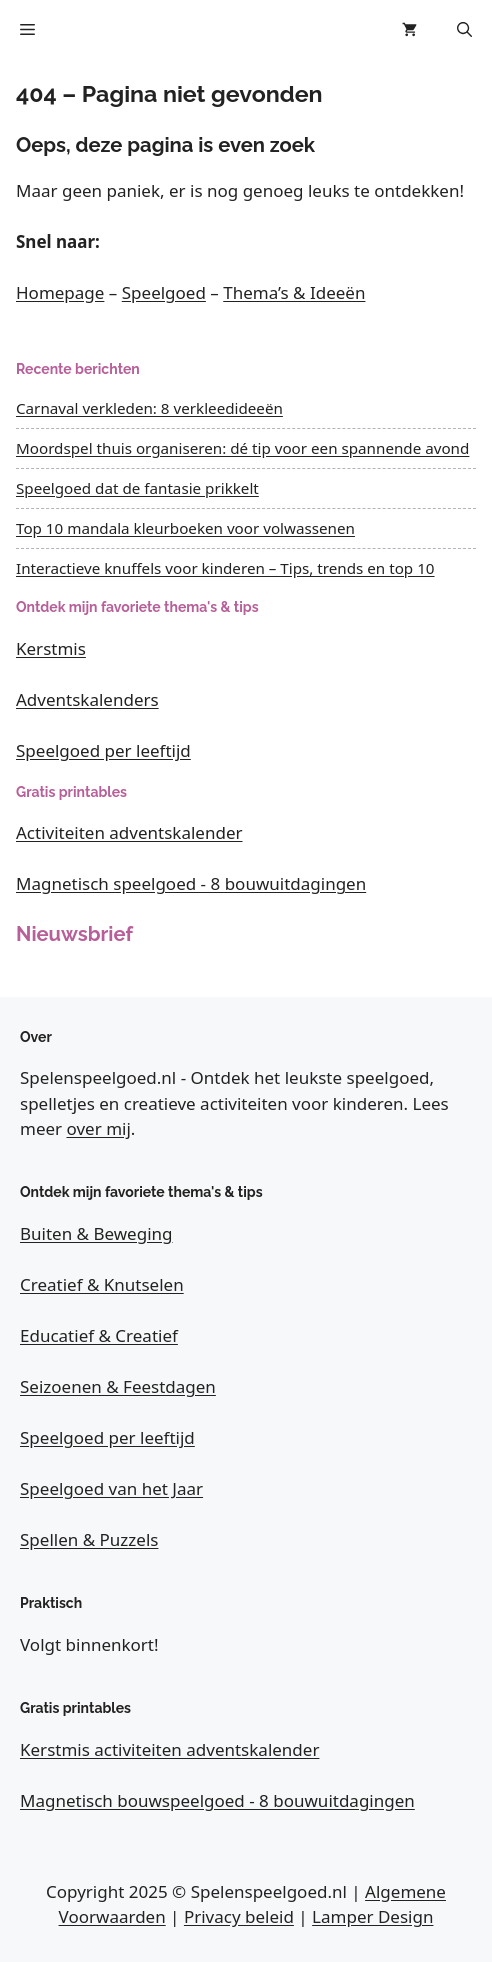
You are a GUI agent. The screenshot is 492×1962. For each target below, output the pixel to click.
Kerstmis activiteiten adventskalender (169, 1749)
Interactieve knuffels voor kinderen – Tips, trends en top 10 (225, 568)
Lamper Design (372, 1916)
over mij (99, 1128)
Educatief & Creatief (99, 1335)
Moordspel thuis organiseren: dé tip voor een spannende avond (242, 448)
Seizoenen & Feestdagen (118, 1386)
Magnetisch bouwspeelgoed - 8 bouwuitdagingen (217, 1800)
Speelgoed (164, 292)
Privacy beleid (239, 1916)
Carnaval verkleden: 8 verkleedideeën (149, 408)
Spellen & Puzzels (89, 1539)
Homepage (60, 292)
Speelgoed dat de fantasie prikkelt (137, 488)
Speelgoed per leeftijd (103, 750)
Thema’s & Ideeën (294, 292)
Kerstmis (51, 648)
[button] (464, 30)
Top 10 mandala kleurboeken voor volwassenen (185, 528)
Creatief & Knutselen (102, 1284)
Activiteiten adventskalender (129, 832)
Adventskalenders (87, 699)
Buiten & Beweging (96, 1233)
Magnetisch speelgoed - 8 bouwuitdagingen (191, 883)
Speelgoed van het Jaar (111, 1488)
